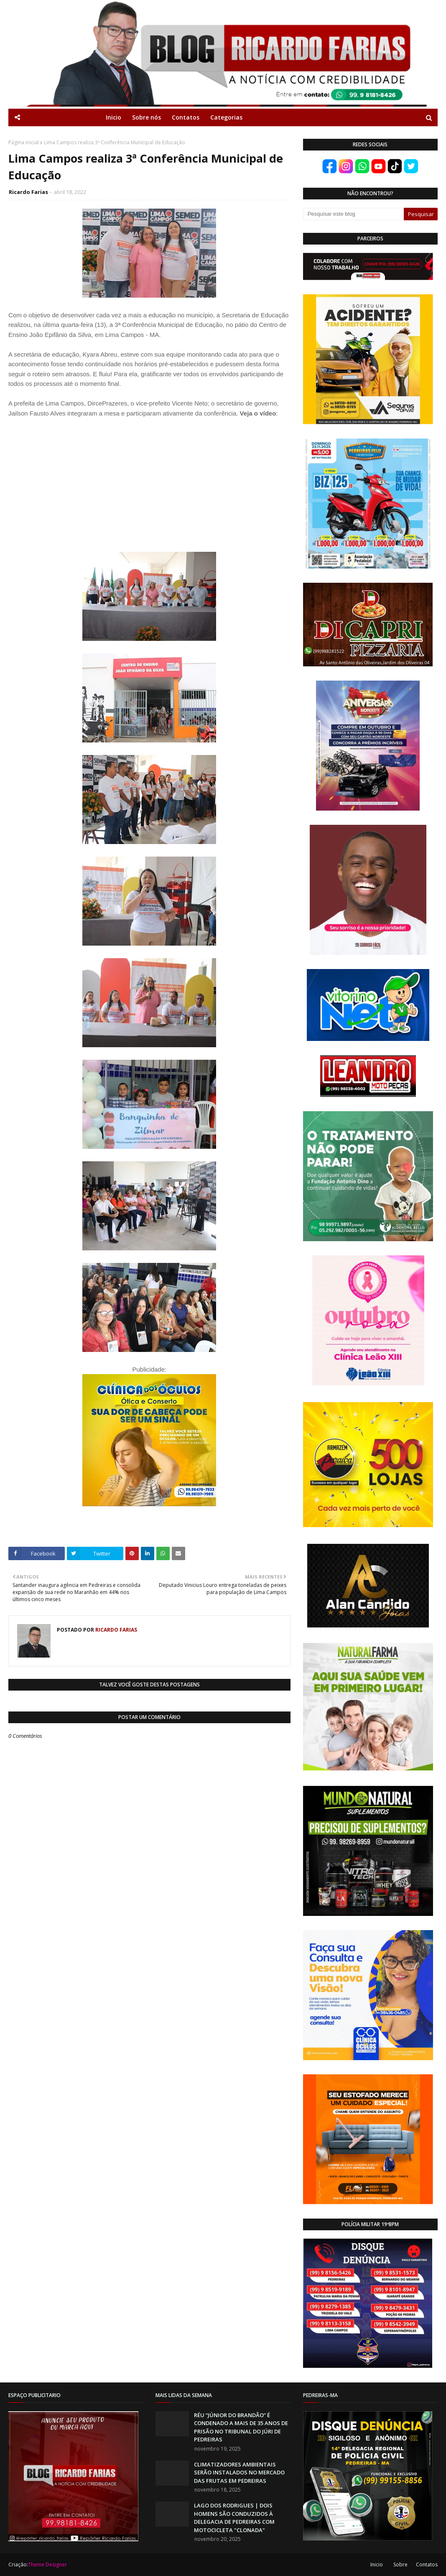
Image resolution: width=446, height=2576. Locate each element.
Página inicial (23, 142)
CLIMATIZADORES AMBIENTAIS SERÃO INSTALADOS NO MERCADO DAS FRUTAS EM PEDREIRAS (239, 2472)
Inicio (376, 2564)
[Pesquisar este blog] (353, 214)
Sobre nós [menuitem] (146, 117)
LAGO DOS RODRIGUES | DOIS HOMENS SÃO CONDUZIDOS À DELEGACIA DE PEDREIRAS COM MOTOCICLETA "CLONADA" (234, 2518)
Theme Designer (47, 2564)
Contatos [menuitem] (185, 117)
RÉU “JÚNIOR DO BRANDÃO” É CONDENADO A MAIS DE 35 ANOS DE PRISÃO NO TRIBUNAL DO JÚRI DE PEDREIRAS (241, 2427)
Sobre (400, 2564)
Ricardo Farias (28, 192)
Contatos (427, 2564)
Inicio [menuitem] (113, 117)
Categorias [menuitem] (226, 117)
